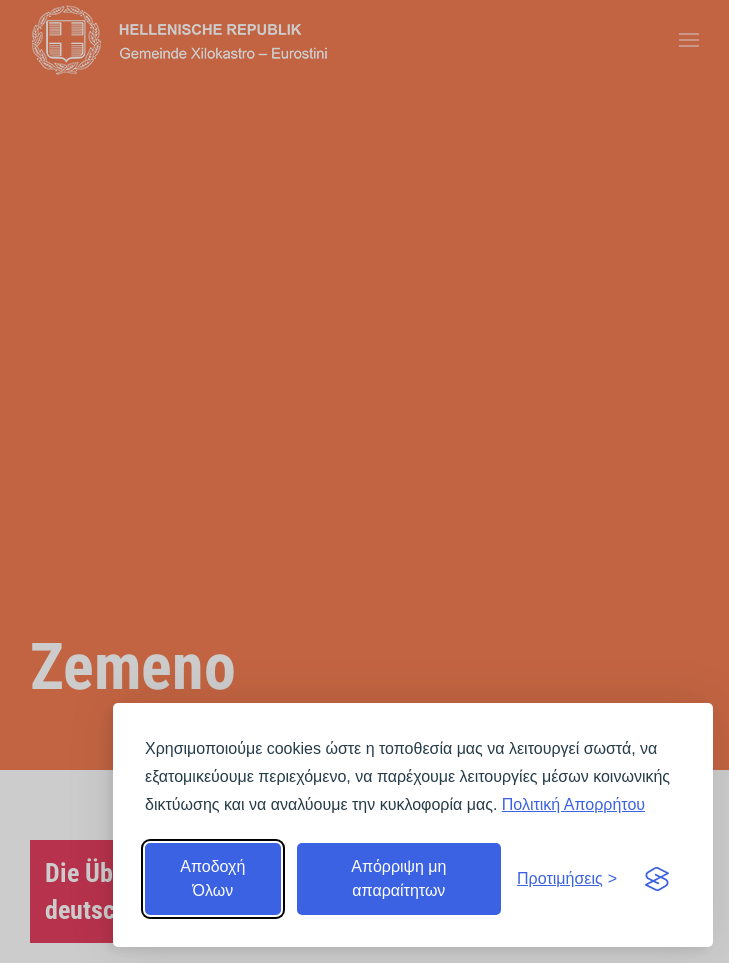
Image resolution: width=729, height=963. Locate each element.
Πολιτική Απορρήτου (573, 804)
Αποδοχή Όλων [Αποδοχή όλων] (212, 878)
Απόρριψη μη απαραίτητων (398, 878)
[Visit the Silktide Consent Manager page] (657, 879)
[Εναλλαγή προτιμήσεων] (567, 879)
